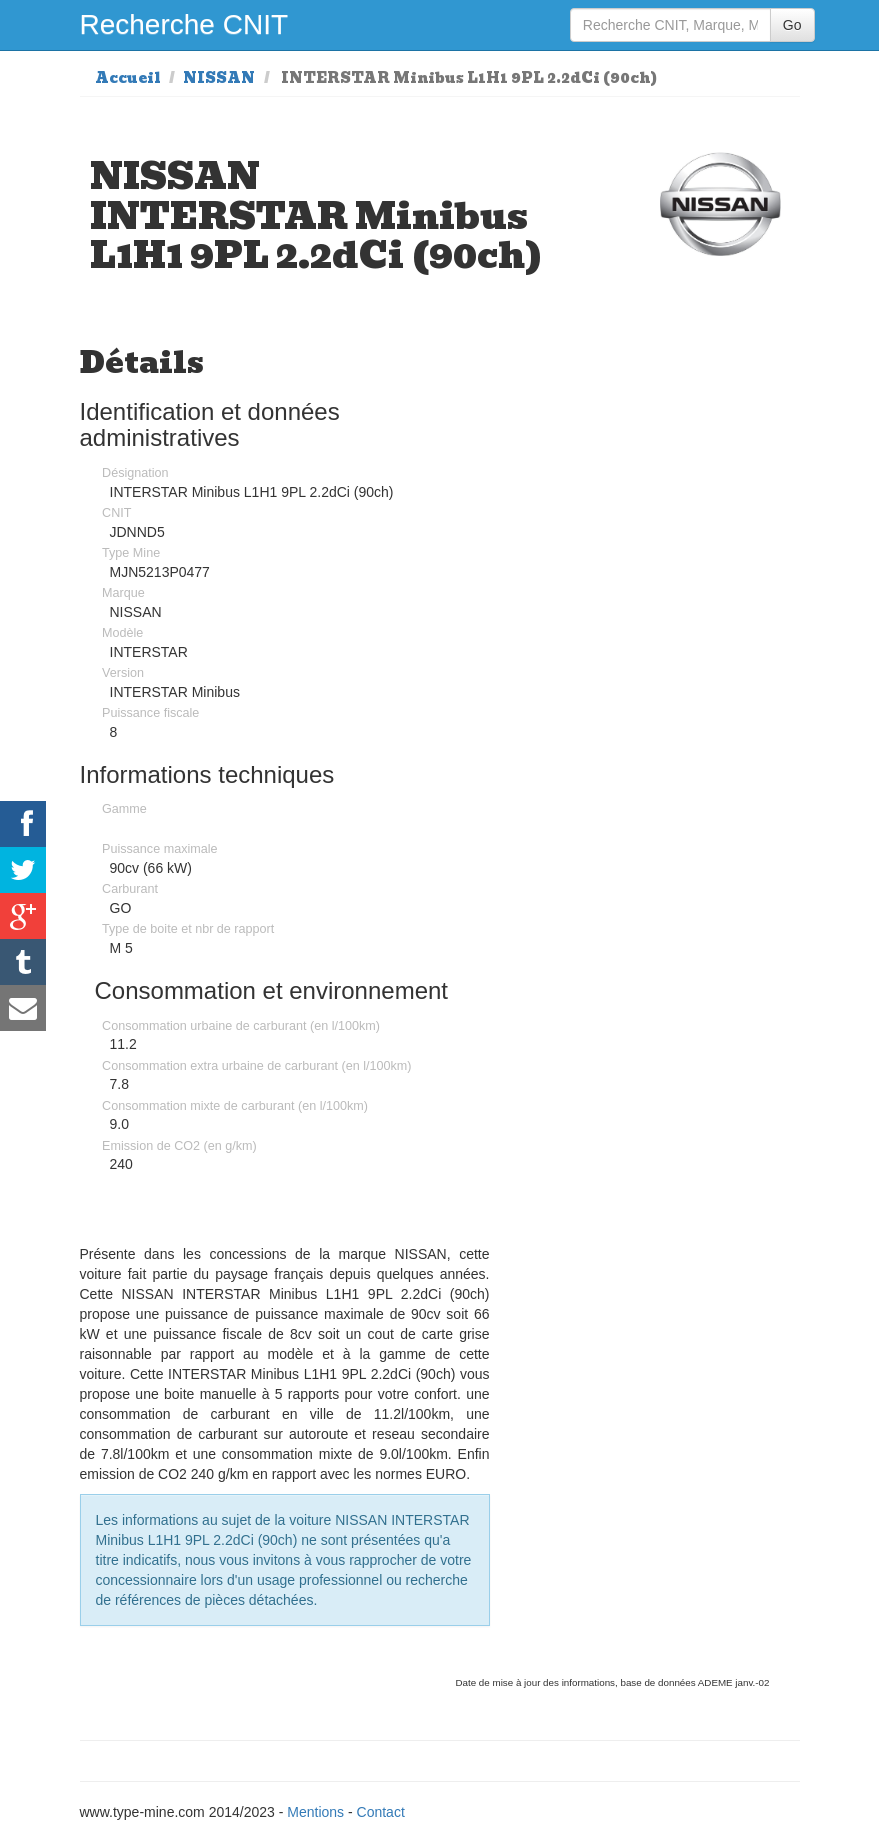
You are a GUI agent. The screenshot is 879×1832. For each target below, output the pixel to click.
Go (792, 25)
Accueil (128, 78)
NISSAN (219, 78)
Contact (381, 1812)
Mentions (315, 1812)
